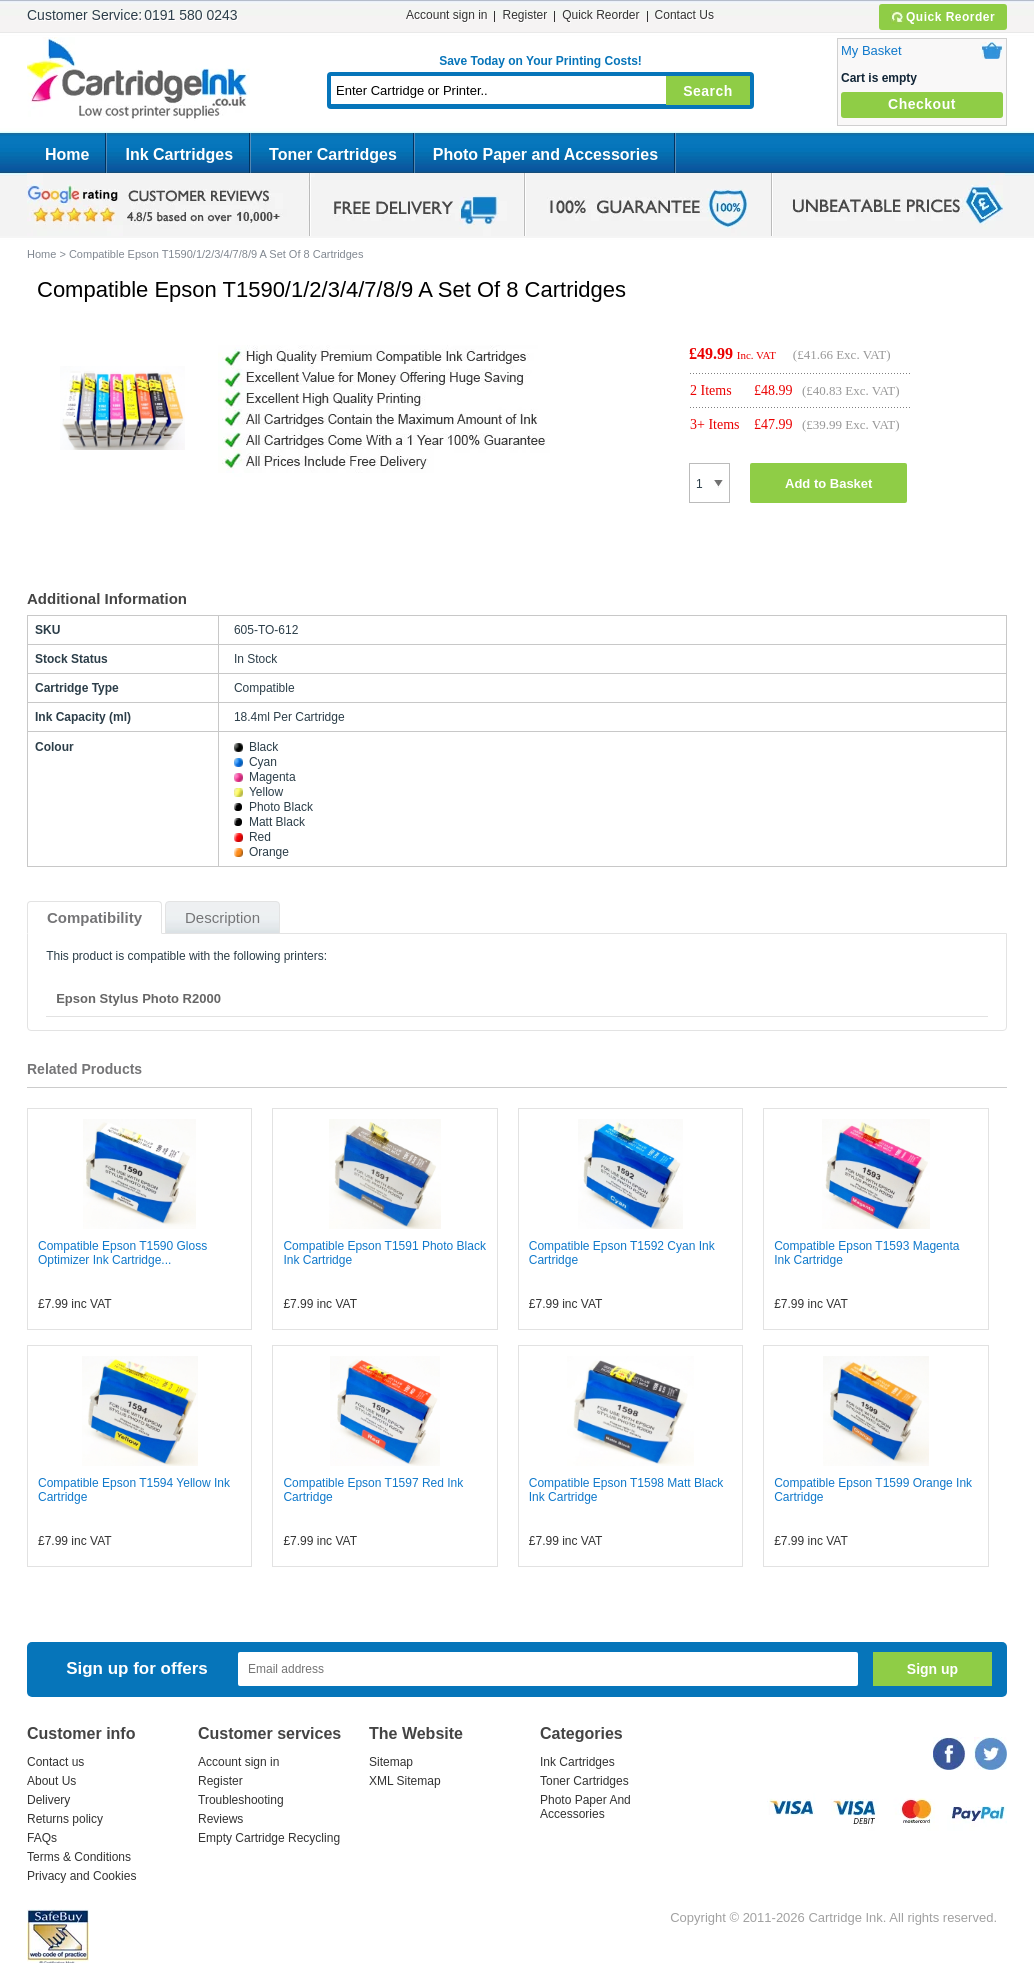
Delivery (48, 1800)
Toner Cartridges (333, 154)
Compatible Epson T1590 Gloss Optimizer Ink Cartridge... (122, 1253)
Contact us (55, 1762)
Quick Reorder (942, 17)
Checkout (922, 104)
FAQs (42, 1838)
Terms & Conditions (79, 1857)
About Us (51, 1781)
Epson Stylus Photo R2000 (138, 998)
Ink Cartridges (179, 154)
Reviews (220, 1819)
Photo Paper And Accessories (585, 1807)
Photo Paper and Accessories (545, 154)
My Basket (871, 50)
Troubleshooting (241, 1800)
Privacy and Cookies (81, 1876)
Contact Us (684, 15)
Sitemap (391, 1762)
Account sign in (446, 15)
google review (157, 205)
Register (524, 15)
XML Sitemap (405, 1781)
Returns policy (65, 1819)
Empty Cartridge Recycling (269, 1838)
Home (67, 154)
